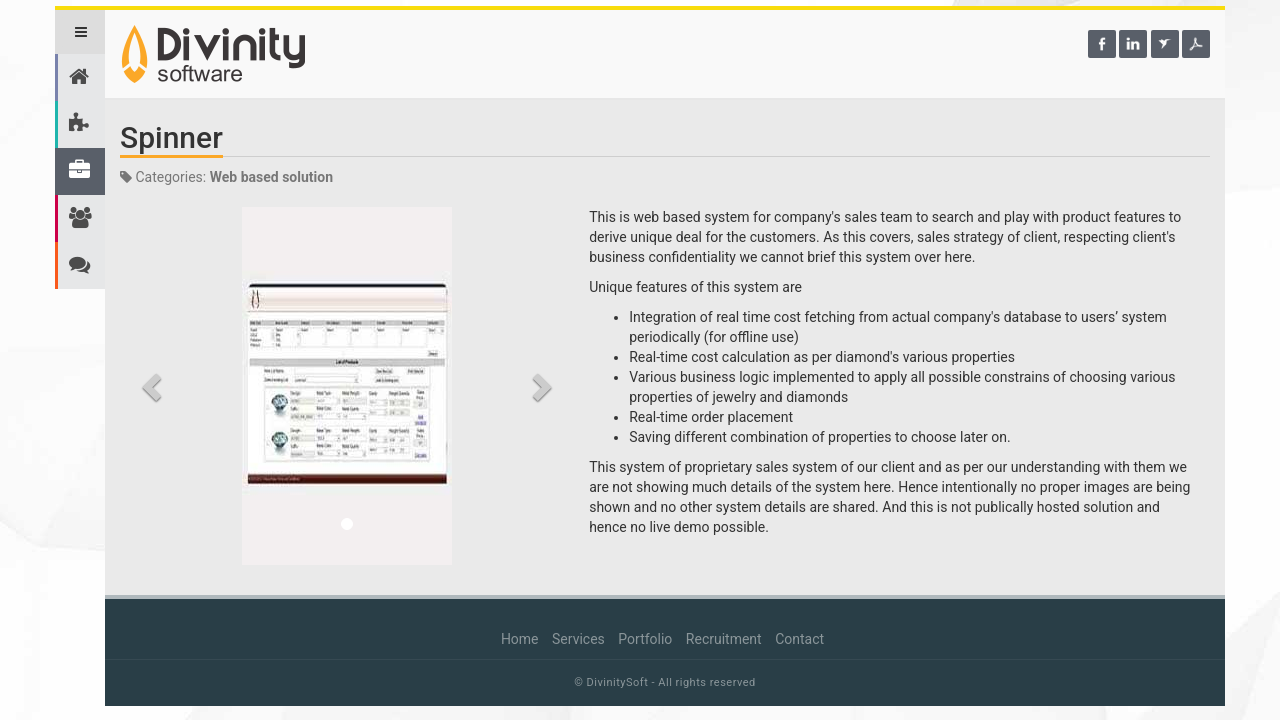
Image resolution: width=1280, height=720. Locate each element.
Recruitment (724, 639)
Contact (799, 639)
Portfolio (645, 639)
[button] (154, 386)
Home (520, 639)
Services (578, 639)
